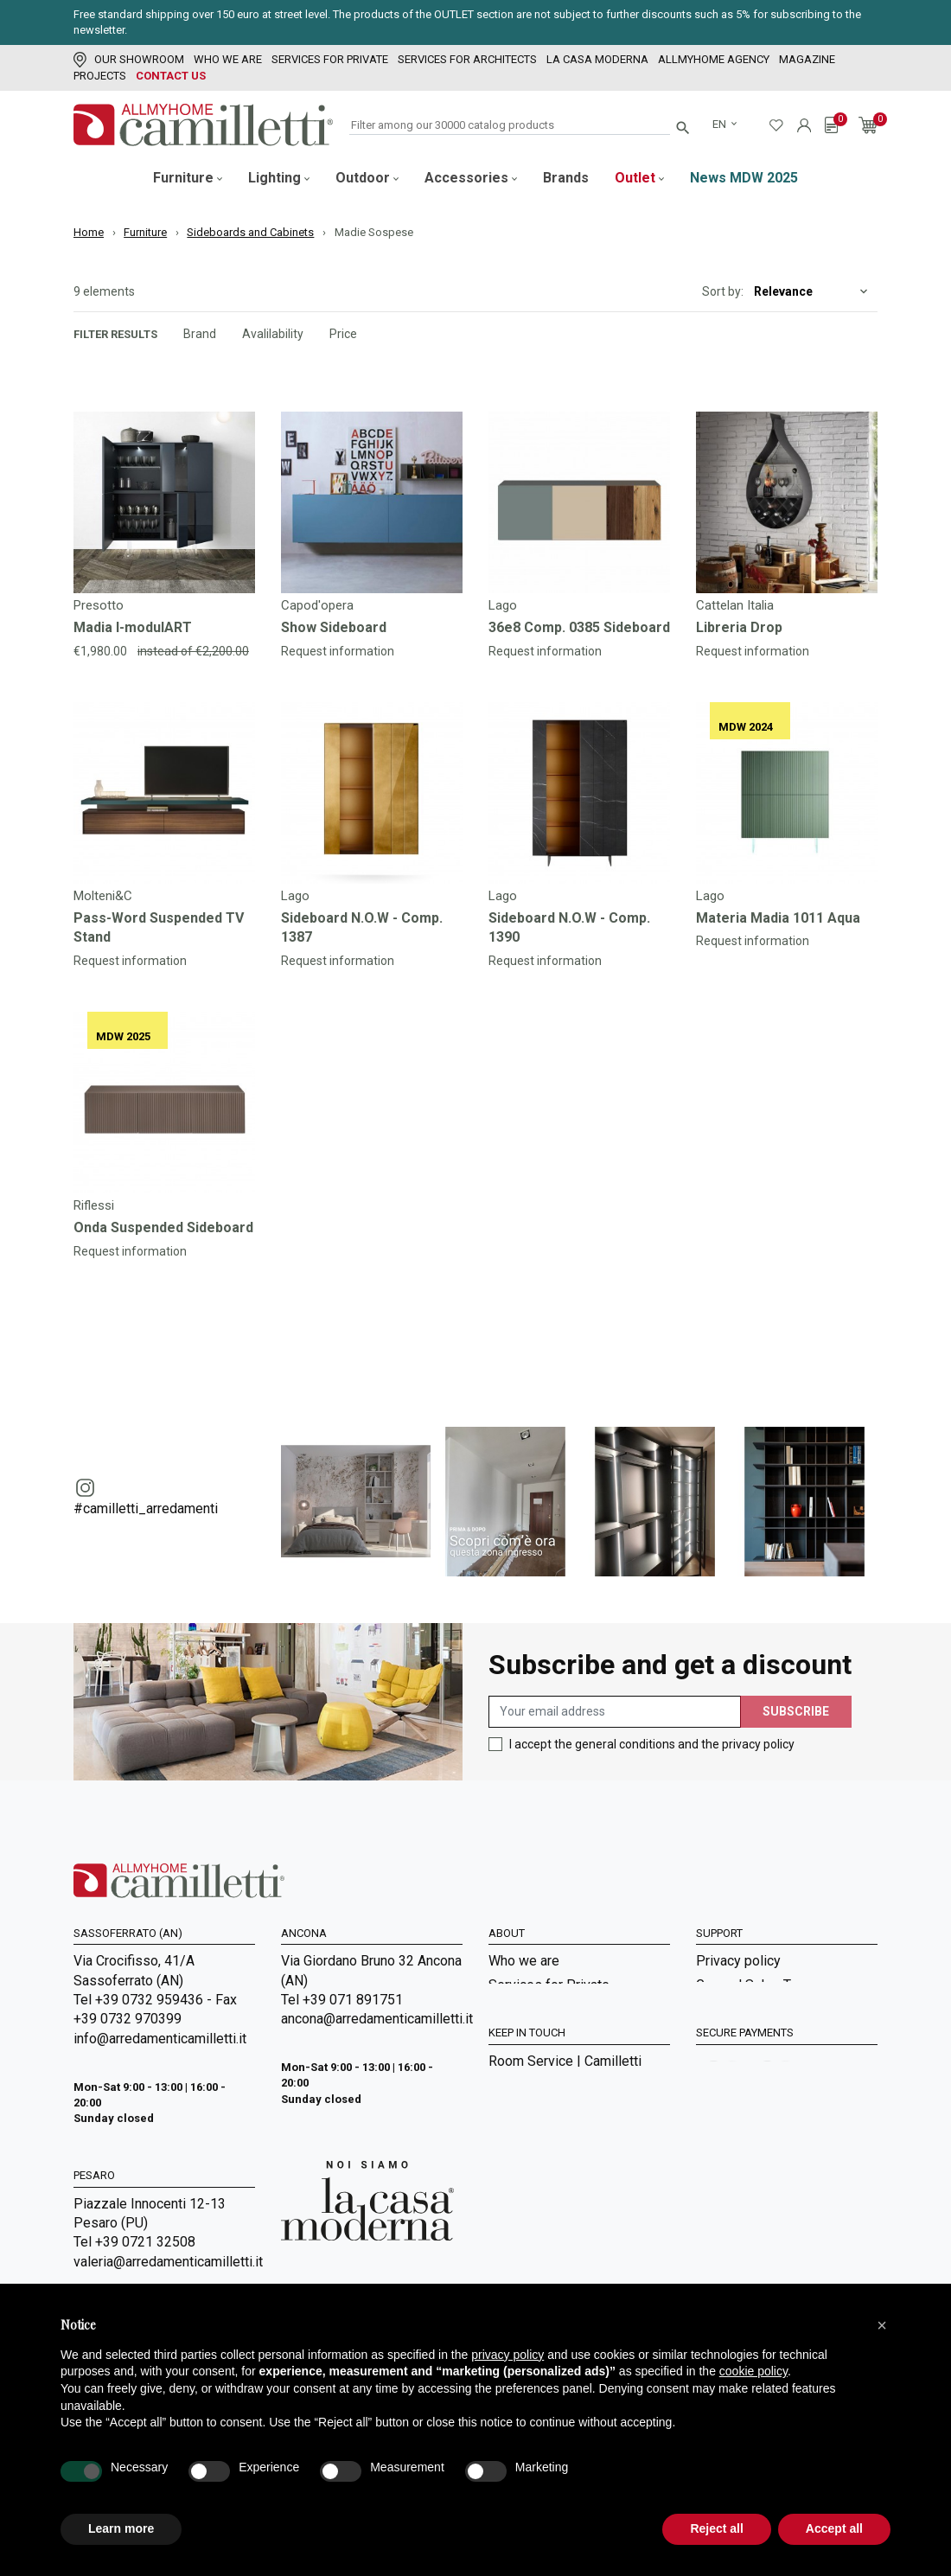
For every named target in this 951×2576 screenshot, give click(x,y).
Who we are (228, 59)
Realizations (526, 2257)
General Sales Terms (758, 1985)
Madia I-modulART (132, 627)
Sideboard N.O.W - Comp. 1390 (569, 927)
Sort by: (723, 291)
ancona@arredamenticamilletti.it (372, 2018)
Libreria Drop (739, 627)
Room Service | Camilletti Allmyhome (564, 2199)
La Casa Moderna (597, 59)
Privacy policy (738, 1961)
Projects (99, 75)
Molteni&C (102, 896)
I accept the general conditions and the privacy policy (652, 1744)
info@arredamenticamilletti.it (159, 2038)
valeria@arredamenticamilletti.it (164, 2261)
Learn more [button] (121, 2528)
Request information (337, 651)
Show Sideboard (333, 627)
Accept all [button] (834, 2528)
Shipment (724, 2031)
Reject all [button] (716, 2528)
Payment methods (751, 2008)
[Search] (509, 126)
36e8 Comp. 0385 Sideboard (579, 627)
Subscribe (796, 1711)
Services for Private (329, 59)
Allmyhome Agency (713, 59)
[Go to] (164, 502)
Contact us (171, 75)
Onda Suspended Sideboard (163, 1227)
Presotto (98, 605)
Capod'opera (317, 605)
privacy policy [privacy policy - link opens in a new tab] (507, 2355)
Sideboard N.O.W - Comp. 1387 (362, 927)
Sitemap (513, 2079)
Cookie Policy (738, 2056)
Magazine (807, 59)
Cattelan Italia (735, 605)
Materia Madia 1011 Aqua (778, 918)
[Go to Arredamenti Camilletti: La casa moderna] (367, 2200)
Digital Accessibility (756, 2079)
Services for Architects (467, 59)
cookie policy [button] (753, 2371)
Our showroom (128, 59)
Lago (502, 605)
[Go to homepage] (203, 125)
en (720, 124)
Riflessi (93, 1205)
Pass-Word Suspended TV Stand (158, 927)
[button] (882, 2325)
